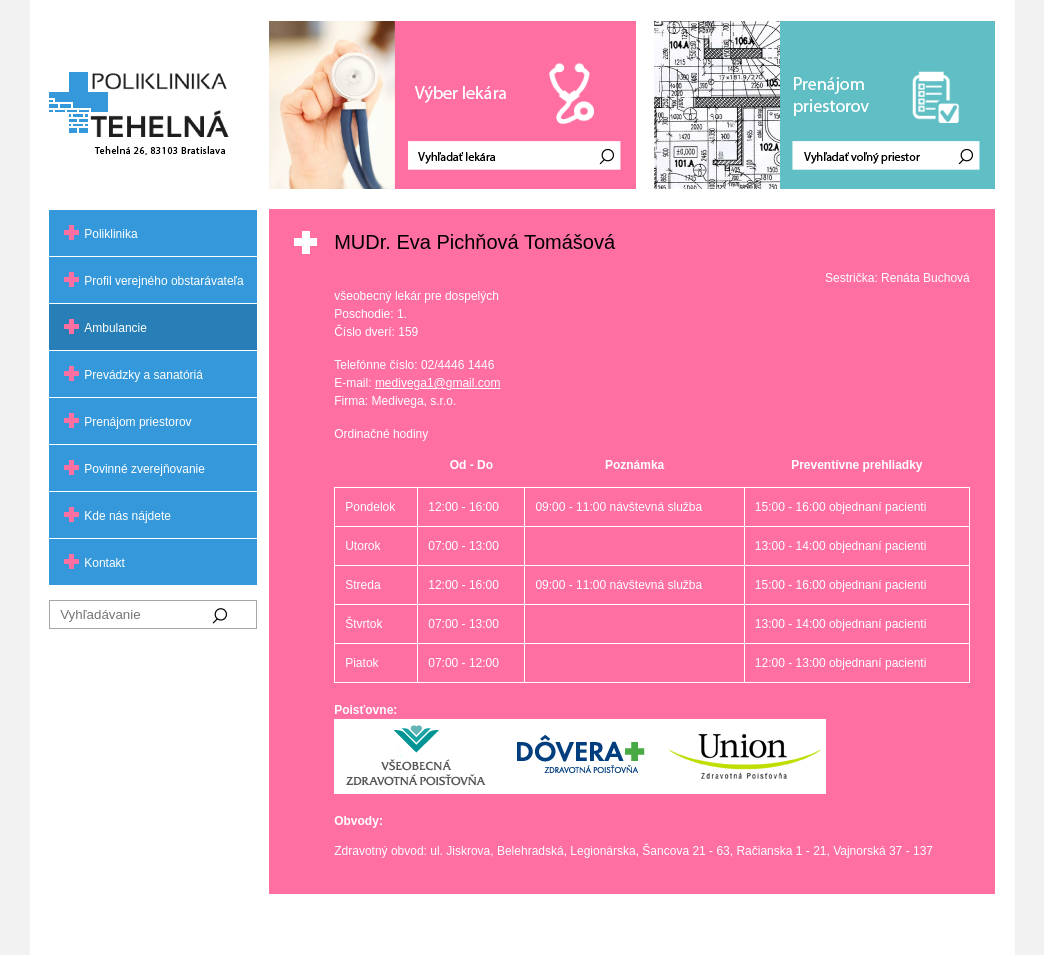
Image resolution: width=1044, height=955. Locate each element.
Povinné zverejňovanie (144, 469)
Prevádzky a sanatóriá (143, 375)
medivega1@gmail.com (438, 383)
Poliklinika (110, 234)
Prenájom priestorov (137, 422)
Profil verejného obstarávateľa (164, 281)
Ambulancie (115, 328)
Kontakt (104, 563)
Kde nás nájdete (127, 516)
